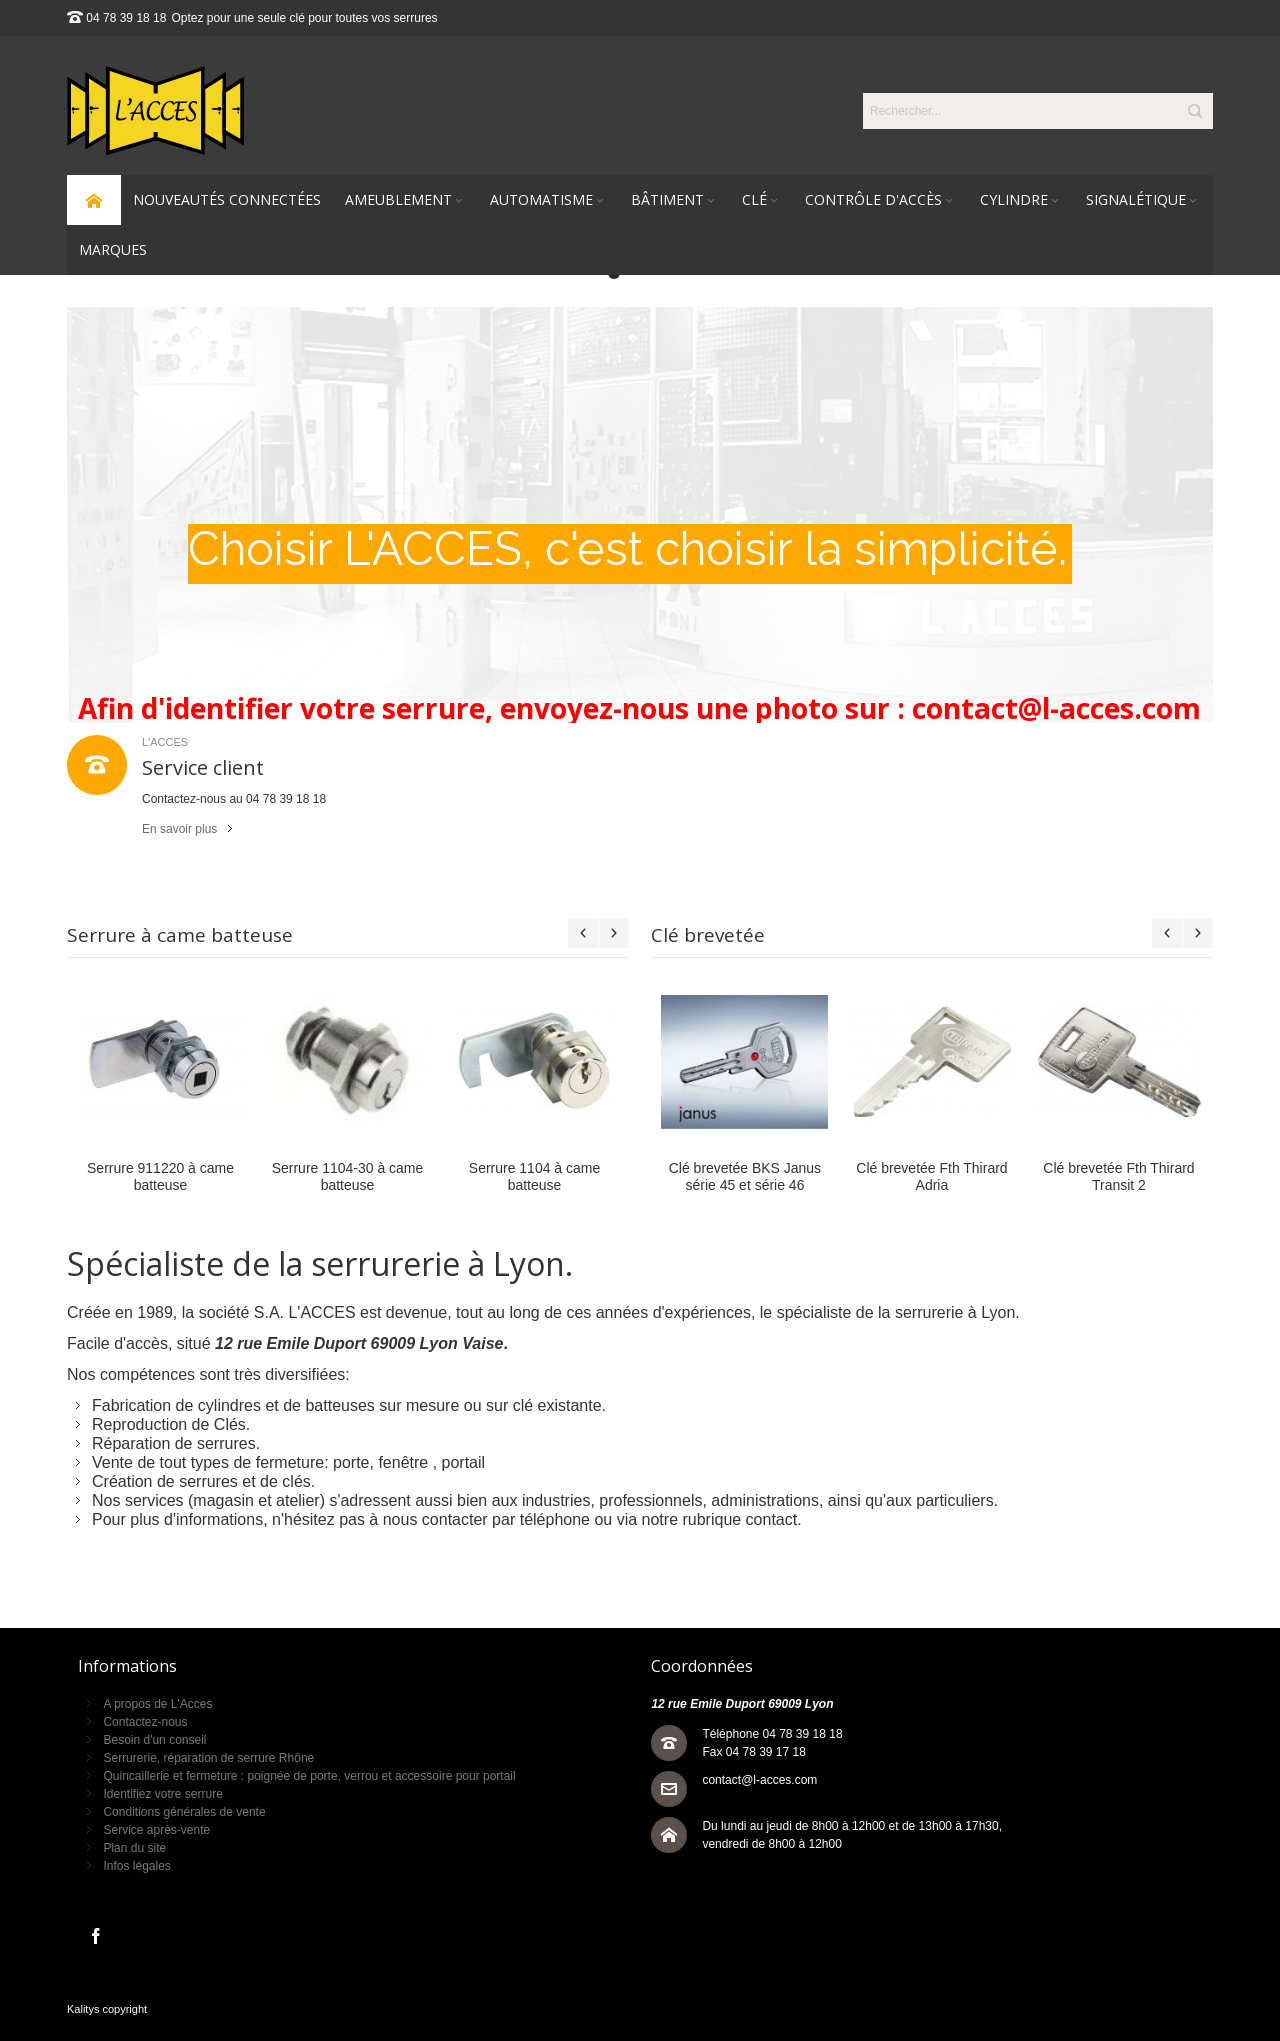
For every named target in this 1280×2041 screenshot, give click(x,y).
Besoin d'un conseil (154, 1740)
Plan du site (134, 1848)
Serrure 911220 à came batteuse (160, 1176)
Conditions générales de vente (184, 1812)
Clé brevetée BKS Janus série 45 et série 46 (745, 1176)
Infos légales (136, 1866)
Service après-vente (156, 1830)
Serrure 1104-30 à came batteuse (348, 1176)
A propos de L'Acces (157, 1704)
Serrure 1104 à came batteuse (534, 1176)
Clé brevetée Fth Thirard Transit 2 (1118, 1176)
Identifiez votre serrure (162, 1794)
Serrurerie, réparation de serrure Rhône (208, 1758)
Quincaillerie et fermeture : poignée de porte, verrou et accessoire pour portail (309, 1776)
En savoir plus (179, 829)
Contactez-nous (145, 1722)
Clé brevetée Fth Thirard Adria (931, 1176)
